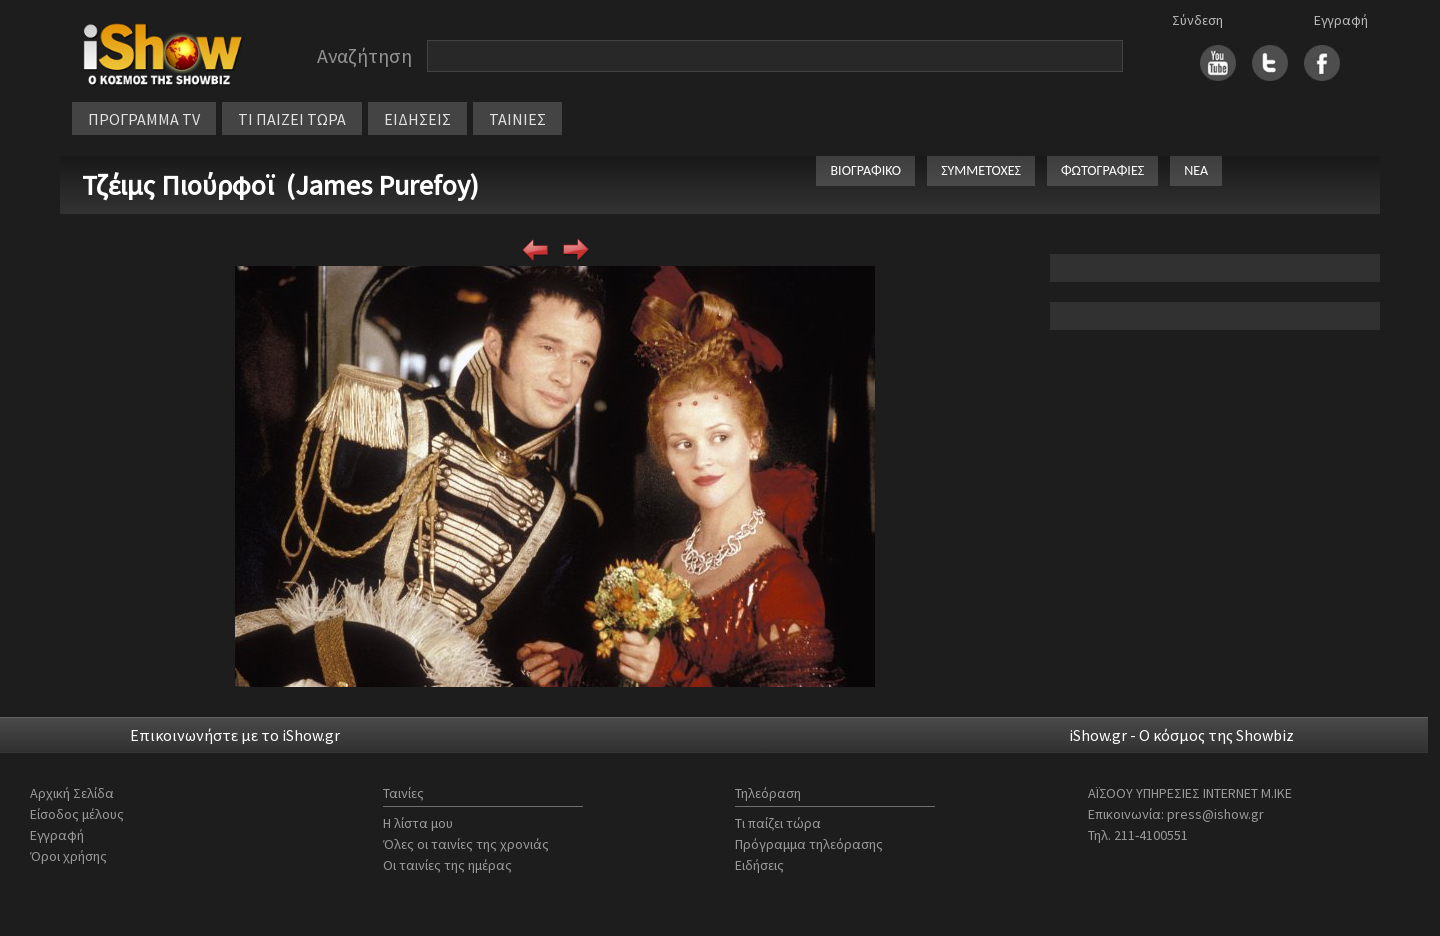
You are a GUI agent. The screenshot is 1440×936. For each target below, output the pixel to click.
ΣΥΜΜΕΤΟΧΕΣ (981, 170)
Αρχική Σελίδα (72, 793)
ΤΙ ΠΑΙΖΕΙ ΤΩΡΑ (292, 119)
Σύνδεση (1197, 20)
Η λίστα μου (418, 823)
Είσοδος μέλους (77, 814)
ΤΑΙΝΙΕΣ (517, 119)
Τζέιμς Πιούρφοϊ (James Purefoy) (280, 185)
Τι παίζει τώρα (778, 823)
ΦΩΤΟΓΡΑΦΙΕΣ (1102, 170)
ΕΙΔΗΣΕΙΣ (417, 119)
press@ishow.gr (1215, 814)
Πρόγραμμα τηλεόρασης (809, 844)
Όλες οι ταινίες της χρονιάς (466, 844)
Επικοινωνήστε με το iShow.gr (235, 735)
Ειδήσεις (759, 865)
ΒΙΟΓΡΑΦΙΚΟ (865, 170)
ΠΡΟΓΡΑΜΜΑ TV (144, 119)
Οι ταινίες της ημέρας (447, 865)
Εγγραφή (1341, 20)
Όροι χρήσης (68, 856)
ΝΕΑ (1196, 170)
